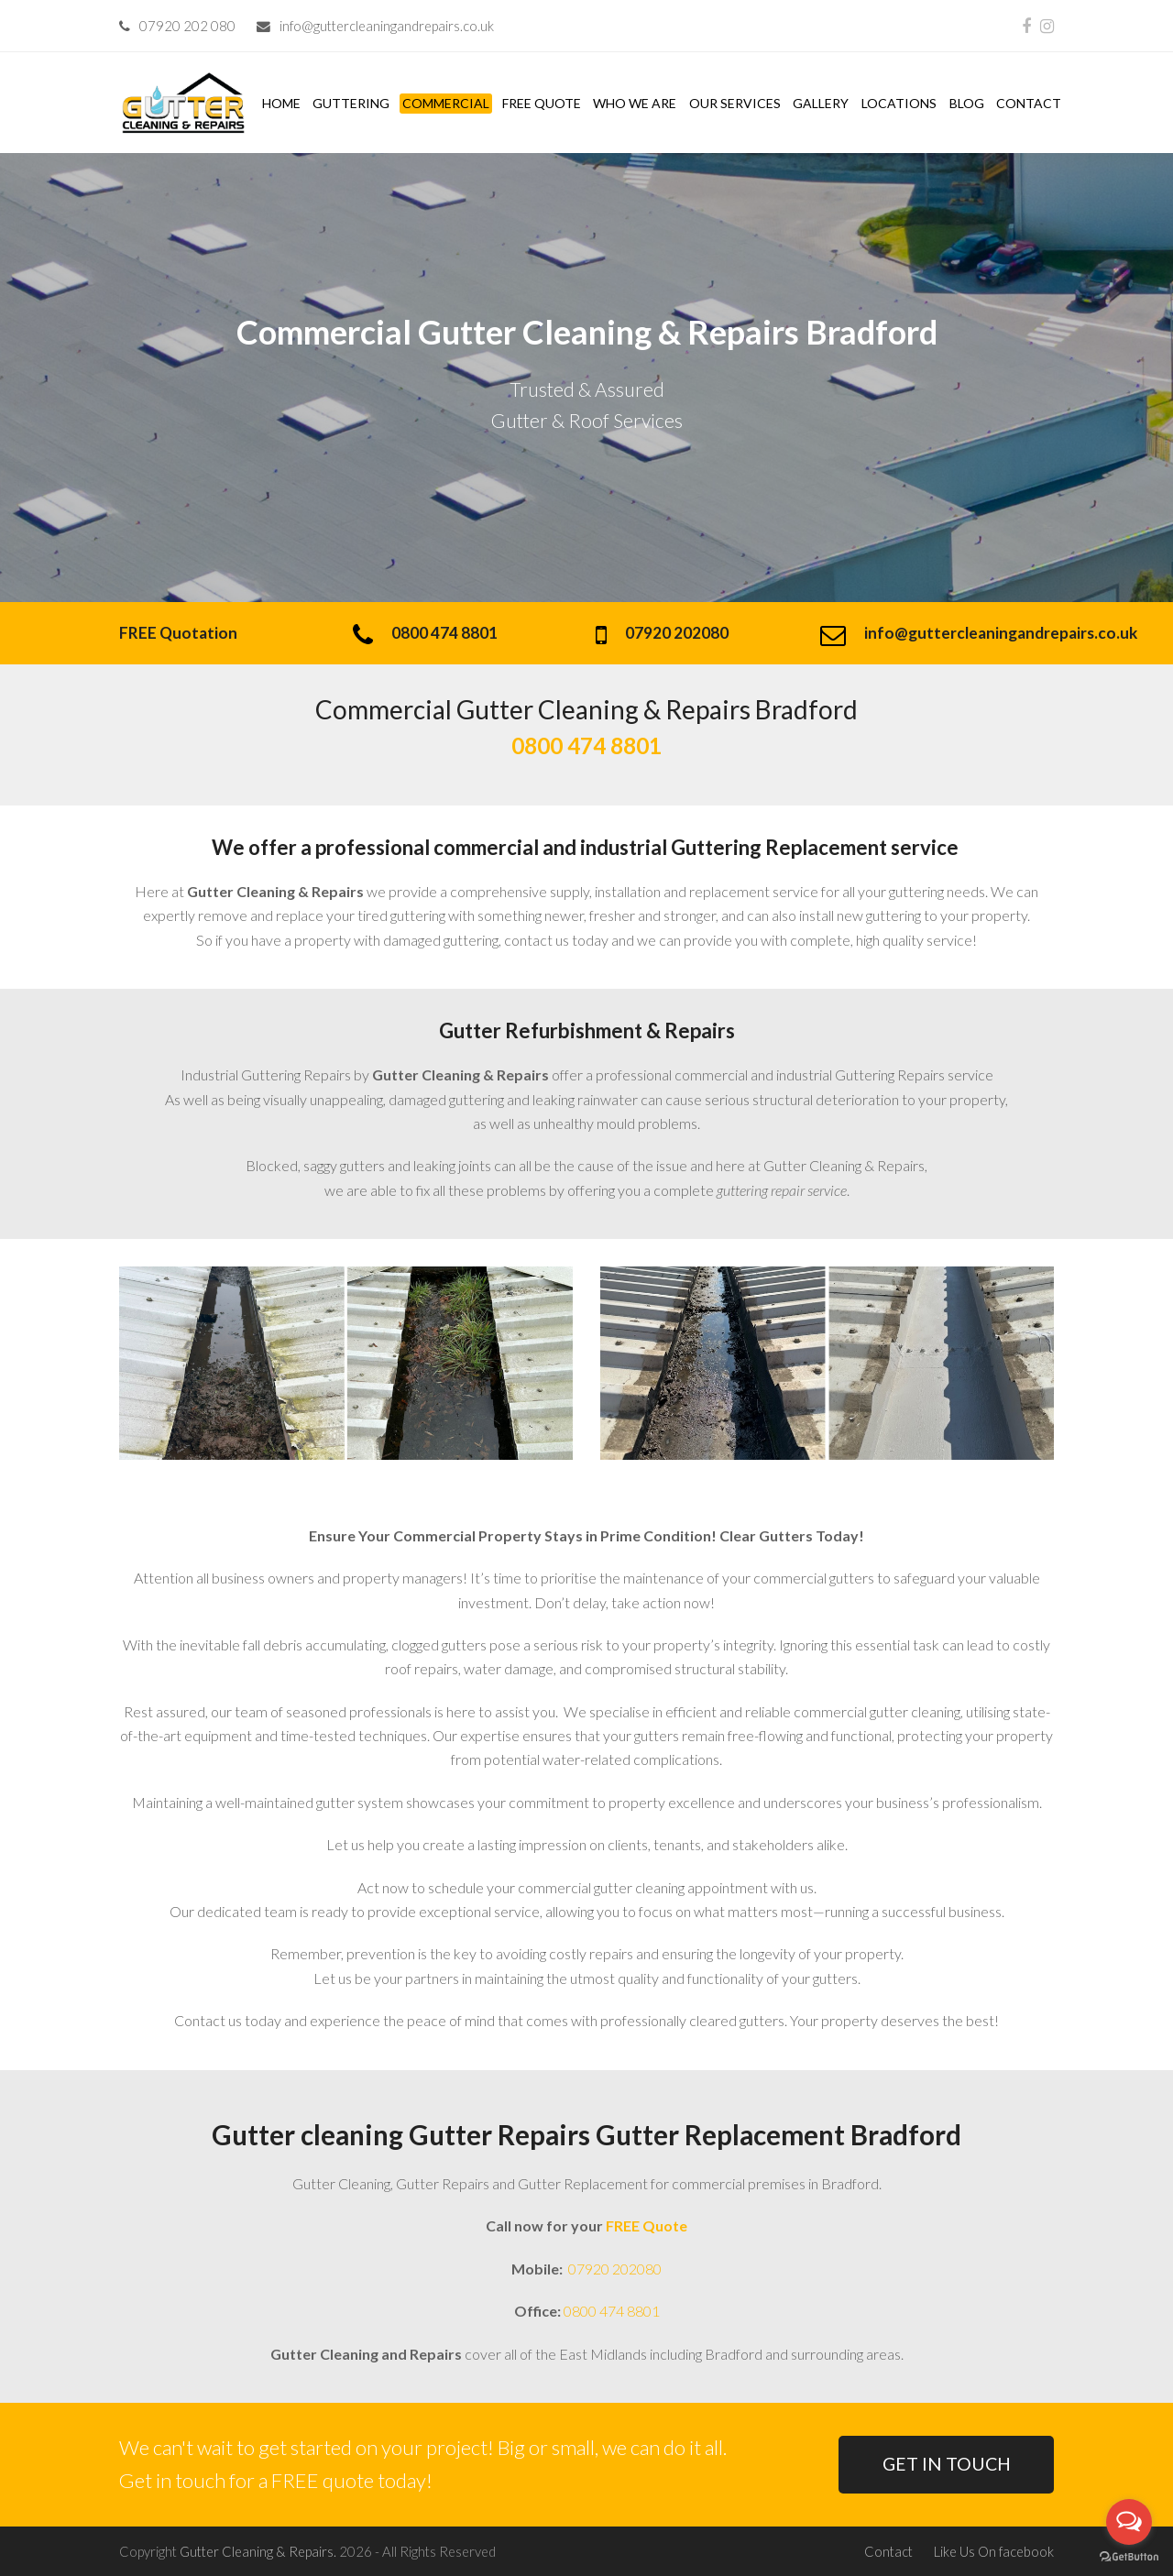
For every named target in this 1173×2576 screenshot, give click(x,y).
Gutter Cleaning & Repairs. (258, 2551)
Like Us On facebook (994, 2551)
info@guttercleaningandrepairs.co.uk (387, 25)
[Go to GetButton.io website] (1129, 2557)
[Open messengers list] (1129, 2522)
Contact (888, 2551)
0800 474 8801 (612, 2310)
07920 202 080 (187, 25)
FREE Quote (646, 2225)
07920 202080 (613, 2268)
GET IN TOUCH (946, 2463)
